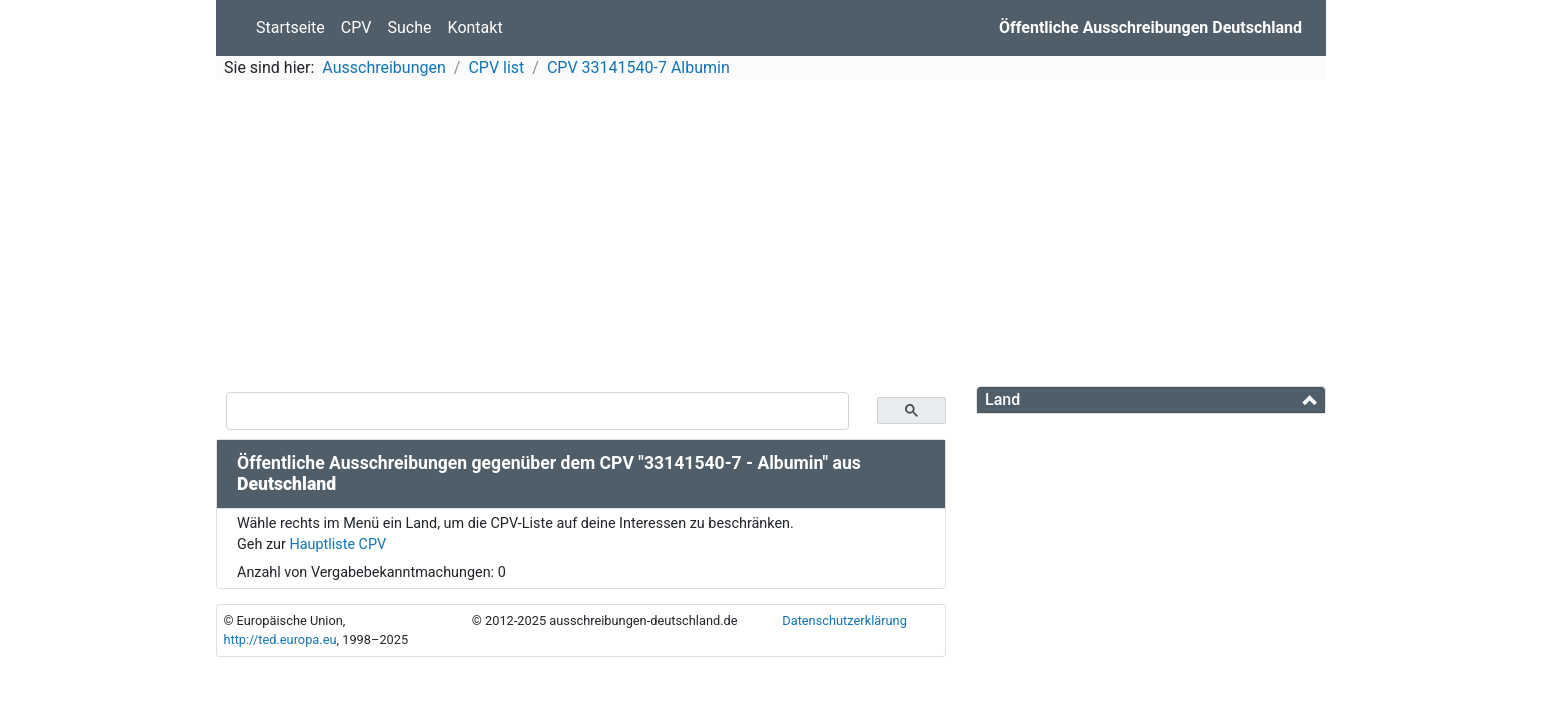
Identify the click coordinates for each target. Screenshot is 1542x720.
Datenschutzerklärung (844, 620)
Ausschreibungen (383, 67)
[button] (1151, 399)
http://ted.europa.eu (279, 639)
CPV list (496, 67)
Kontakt (475, 27)
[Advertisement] (771, 236)
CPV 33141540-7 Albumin (638, 67)
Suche (410, 27)
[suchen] (537, 411)
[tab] (1151, 400)
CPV (356, 27)
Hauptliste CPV (337, 544)
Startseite (290, 27)
